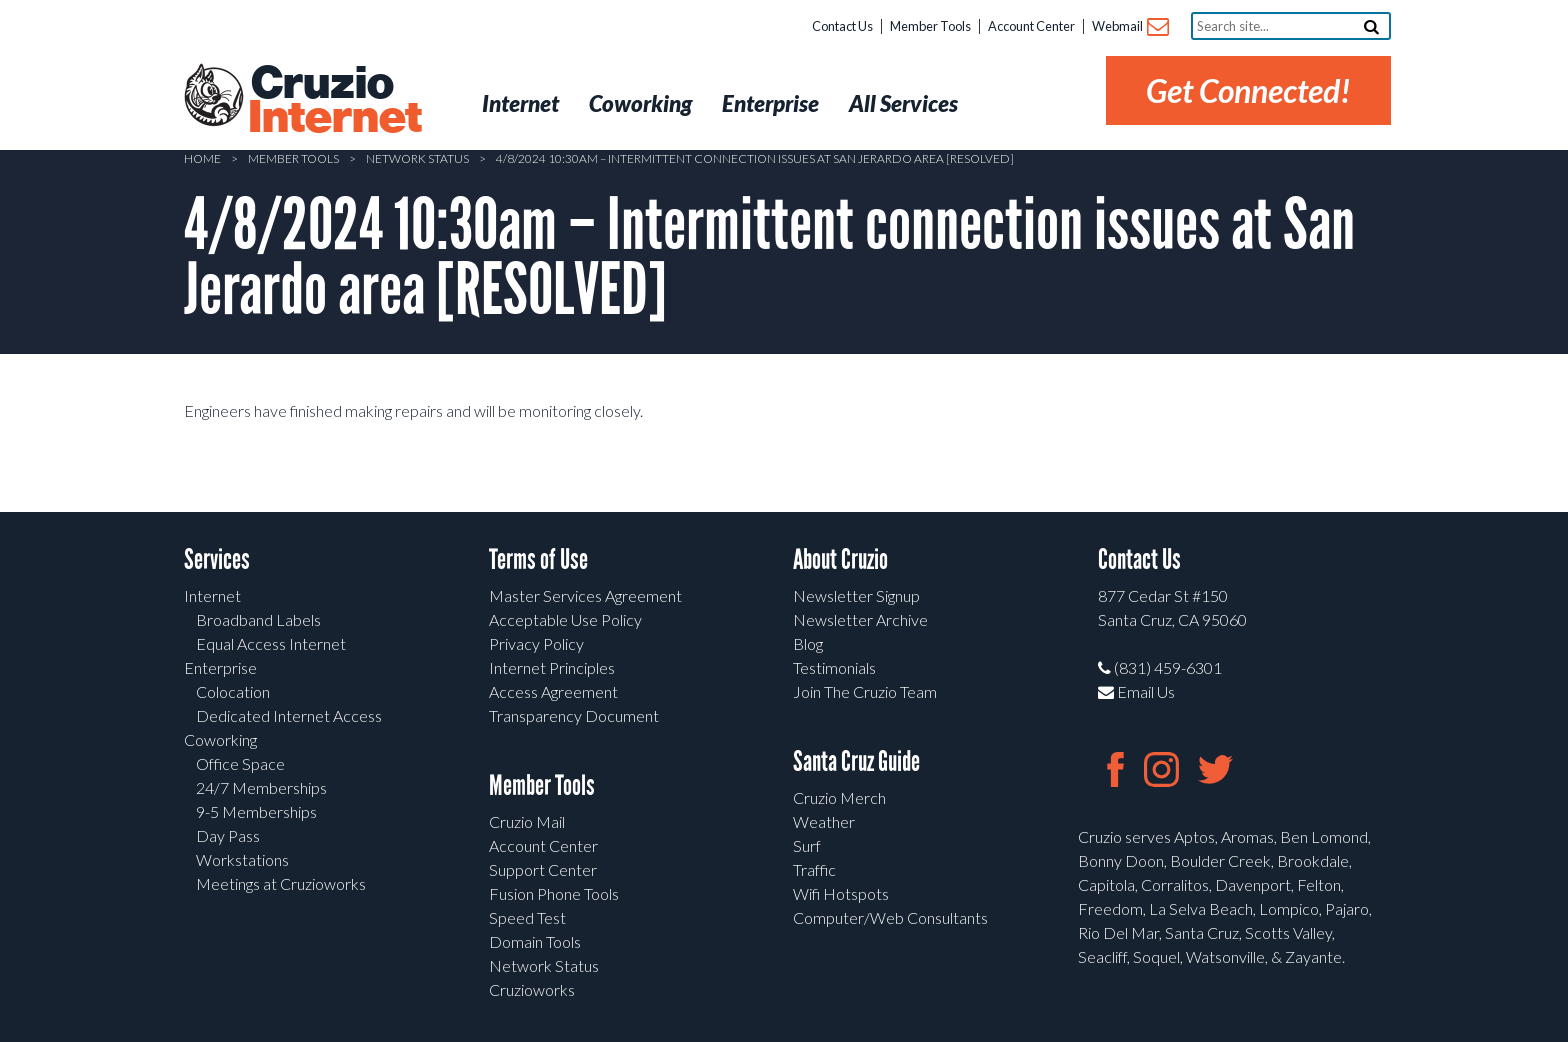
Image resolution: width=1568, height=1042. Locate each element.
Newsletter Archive (860, 619)
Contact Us (842, 26)
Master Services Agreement (585, 595)
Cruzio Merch (839, 797)
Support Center (543, 869)
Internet (212, 595)
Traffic (814, 869)
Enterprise (220, 667)
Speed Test (527, 917)
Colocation (233, 691)
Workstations (242, 859)
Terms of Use (538, 559)
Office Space (240, 763)
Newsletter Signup (856, 595)
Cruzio (334, 101)
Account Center (1031, 26)
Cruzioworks (532, 989)
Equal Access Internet (271, 643)
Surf (807, 845)
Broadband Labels (258, 619)
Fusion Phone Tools (554, 893)
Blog (808, 643)
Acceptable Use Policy (565, 619)
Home (202, 158)
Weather (824, 821)
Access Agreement (553, 691)
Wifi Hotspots (841, 893)
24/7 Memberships (261, 787)
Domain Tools (535, 941)
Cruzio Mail (527, 821)
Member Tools (930, 26)
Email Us (1136, 691)
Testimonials (834, 667)
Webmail (1129, 27)
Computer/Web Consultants (890, 917)
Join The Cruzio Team (865, 691)
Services (217, 559)
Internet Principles (552, 667)
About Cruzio (840, 559)
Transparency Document (574, 715)
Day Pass (228, 835)
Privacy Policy (536, 643)
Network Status (417, 158)
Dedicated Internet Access (289, 715)
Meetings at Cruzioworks (281, 883)
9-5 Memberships (256, 811)
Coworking (220, 739)
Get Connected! (1248, 90)
